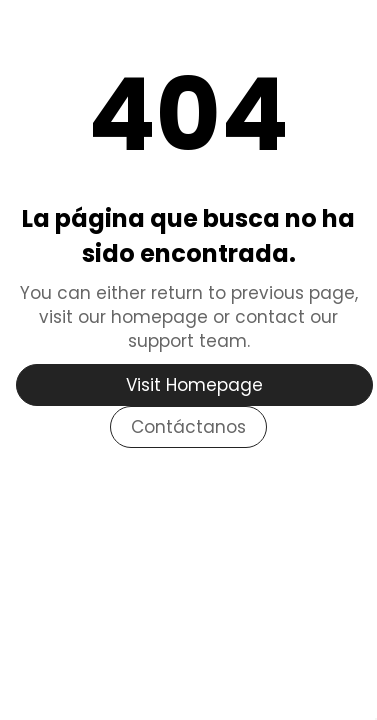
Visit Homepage (194, 385)
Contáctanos (188, 427)
